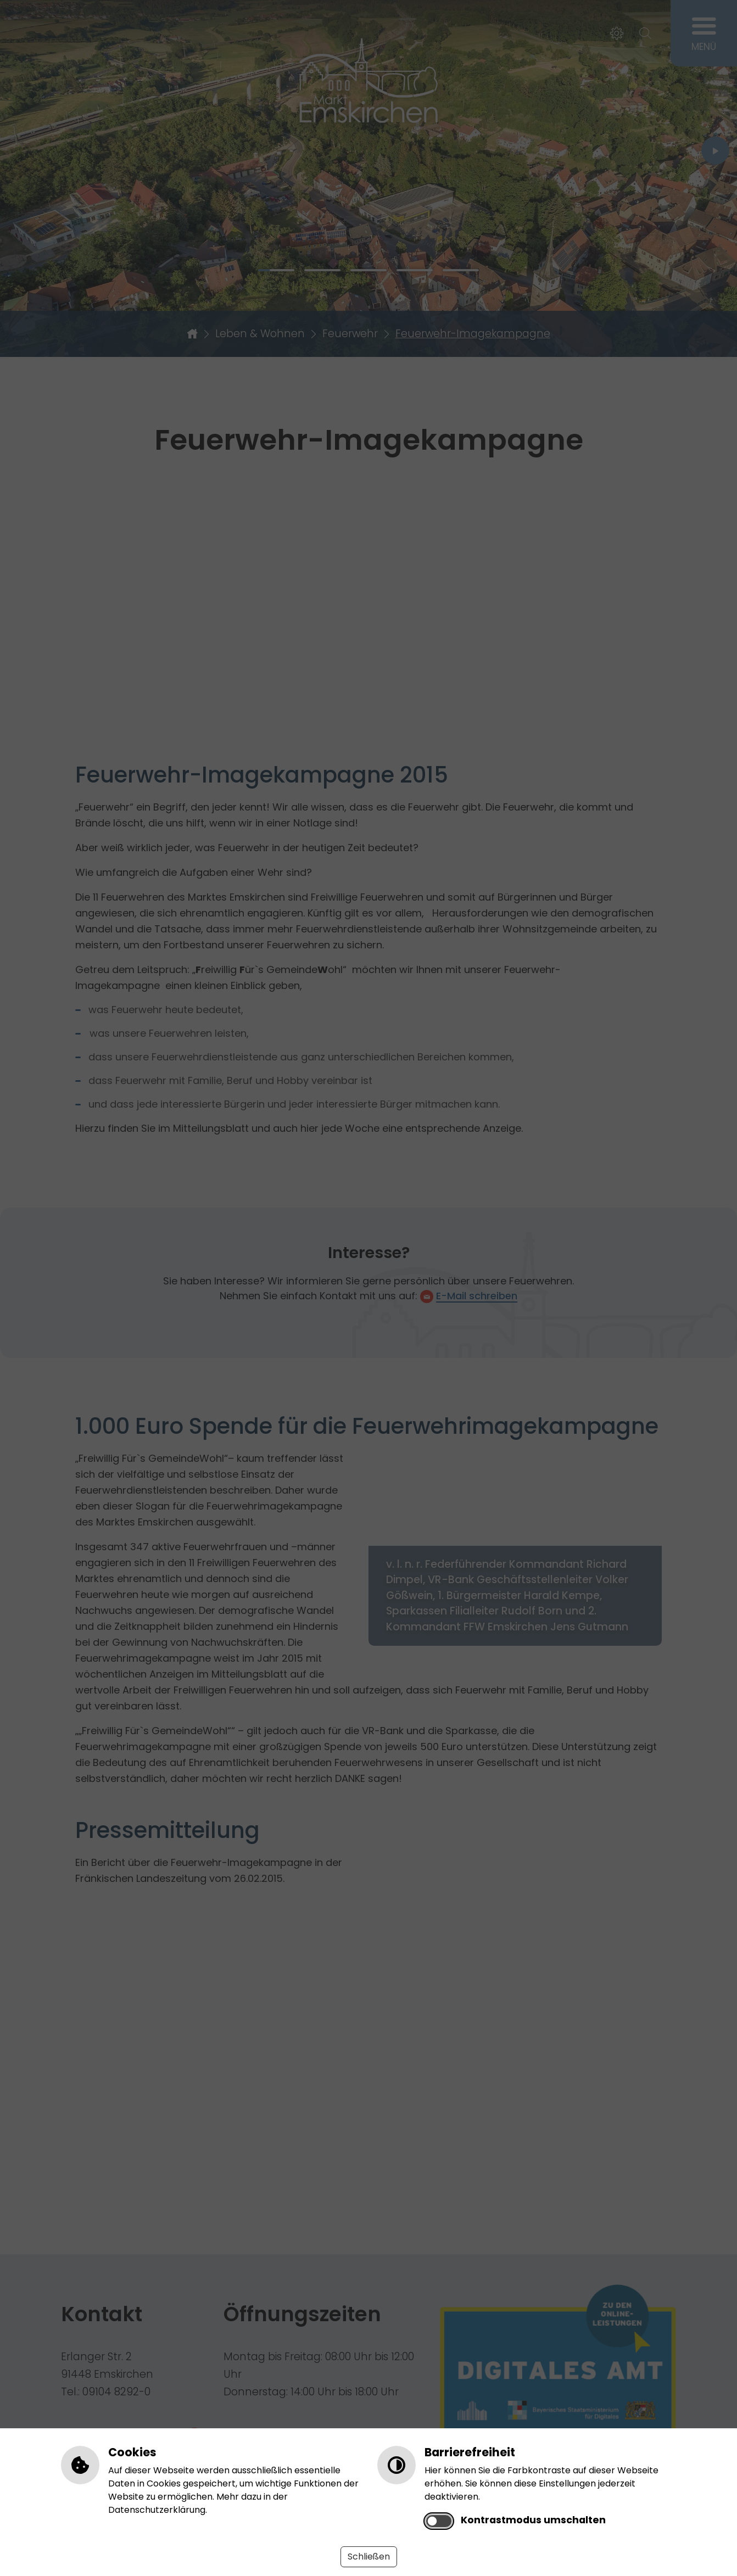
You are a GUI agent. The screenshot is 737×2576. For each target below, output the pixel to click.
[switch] (439, 2521)
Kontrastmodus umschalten (533, 2520)
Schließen (369, 2556)
